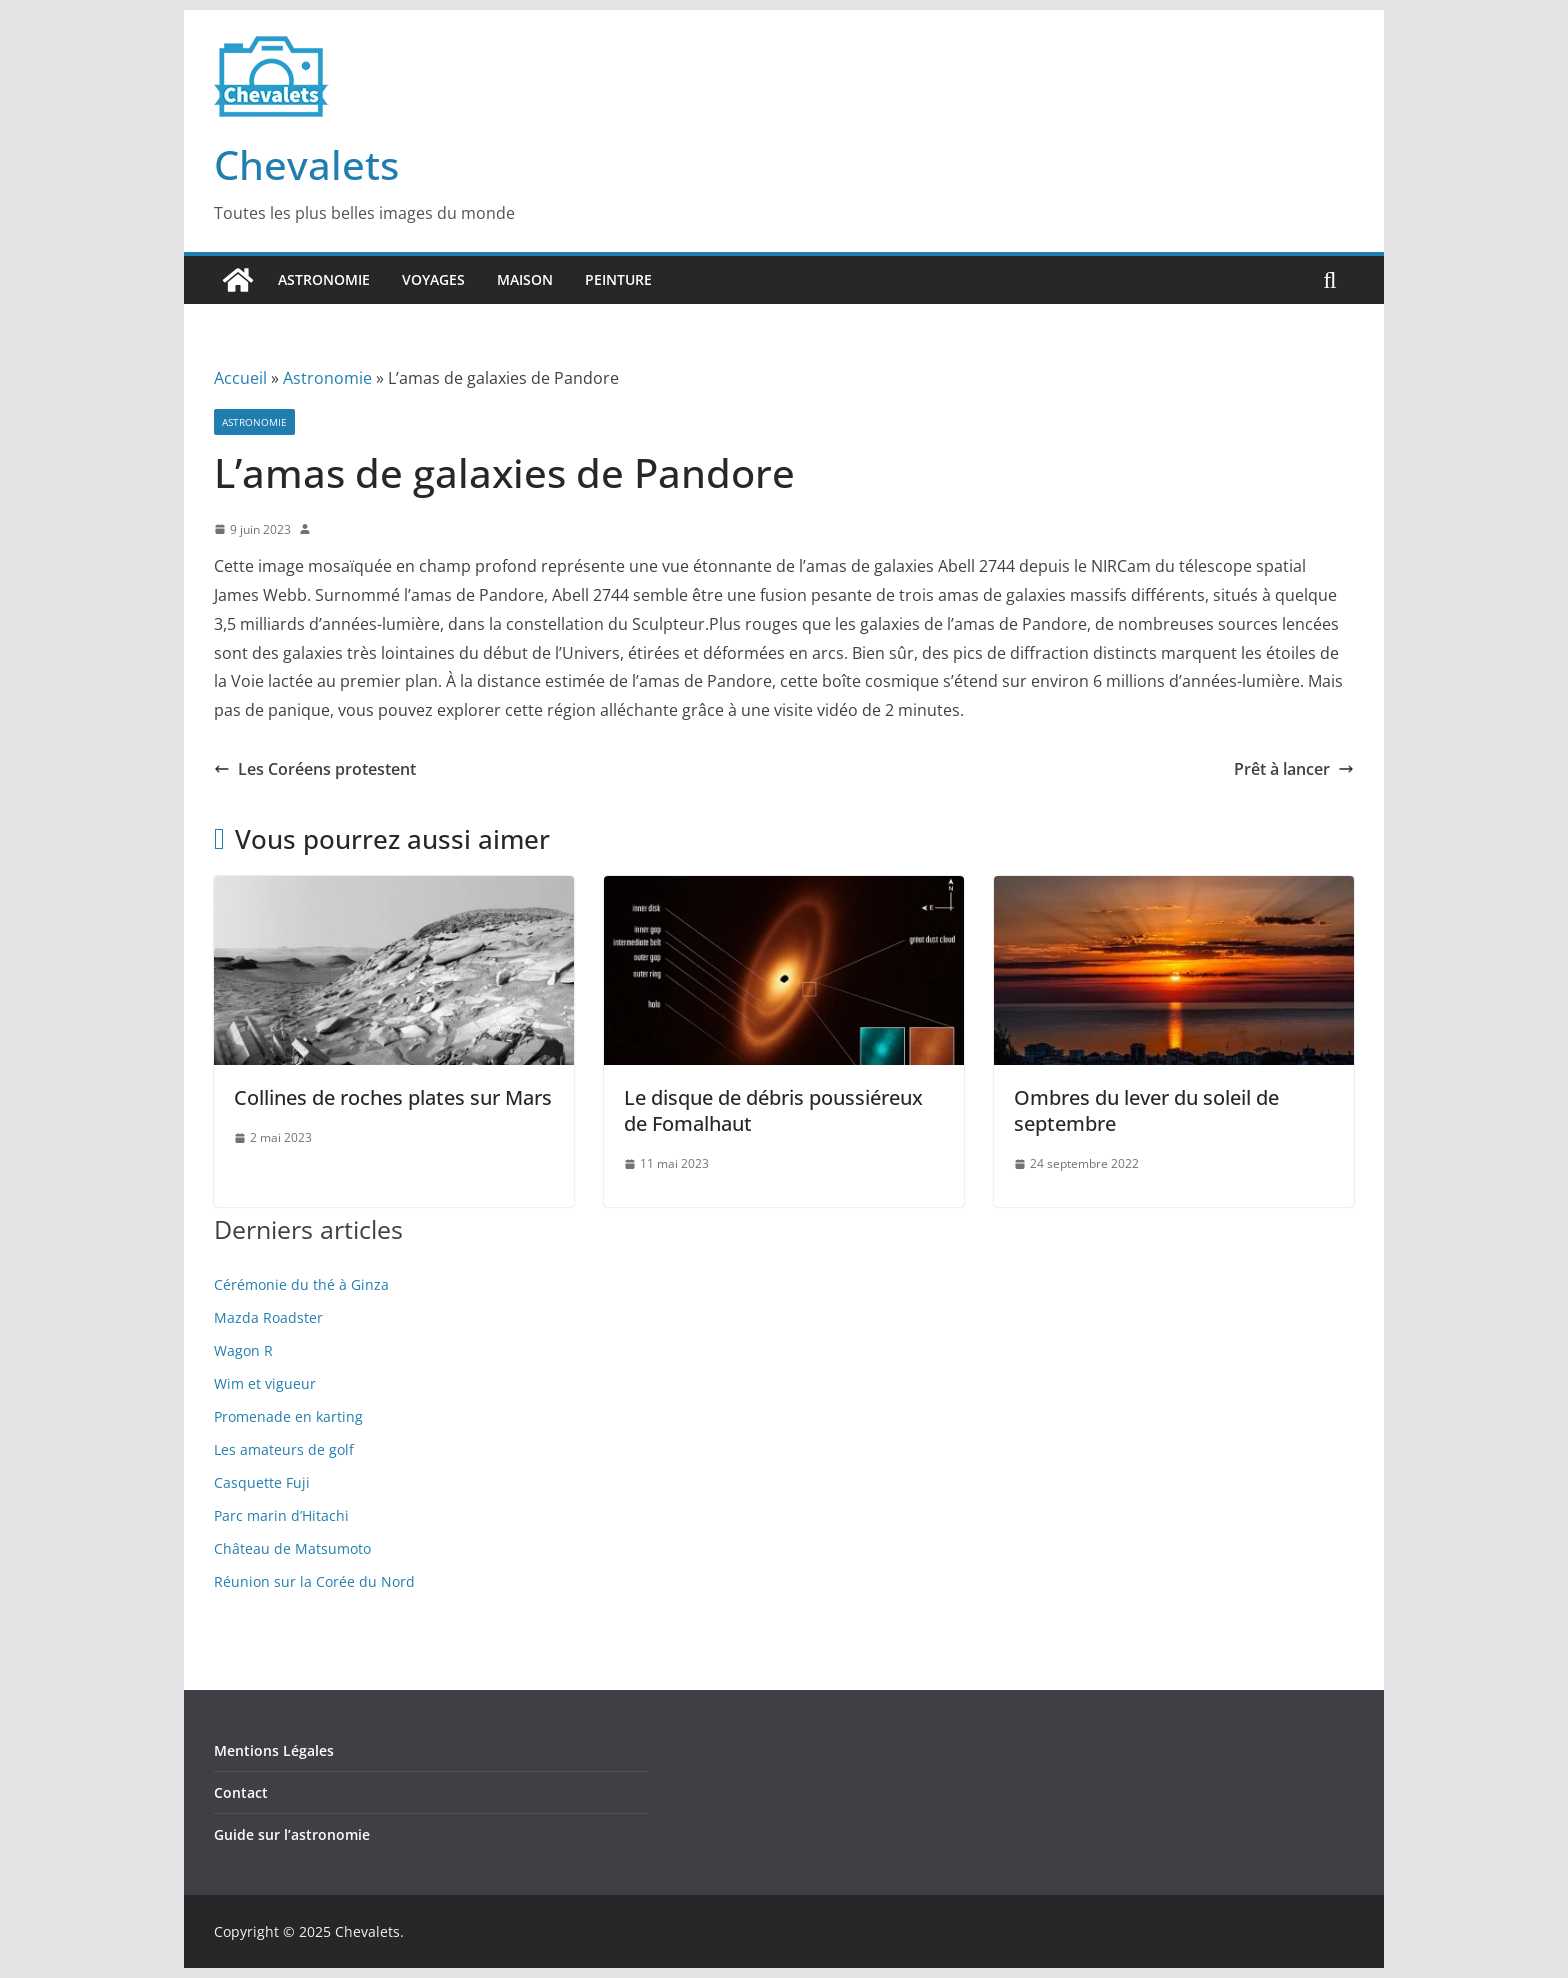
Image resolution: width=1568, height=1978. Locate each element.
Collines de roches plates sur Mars (393, 1097)
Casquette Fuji (262, 1482)
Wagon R (243, 1350)
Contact (241, 1792)
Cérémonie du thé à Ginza (301, 1284)
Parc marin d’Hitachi (281, 1515)
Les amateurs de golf (284, 1449)
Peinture (618, 279)
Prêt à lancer (1294, 769)
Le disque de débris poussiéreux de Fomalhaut (773, 1110)
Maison (525, 279)
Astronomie (324, 279)
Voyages (433, 279)
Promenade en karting (288, 1416)
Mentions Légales (274, 1750)
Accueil (240, 378)
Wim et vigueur (265, 1383)
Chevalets (306, 164)
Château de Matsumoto (292, 1548)
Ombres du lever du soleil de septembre (1146, 1110)
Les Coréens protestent (315, 769)
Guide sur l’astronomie (292, 1834)
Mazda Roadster (268, 1317)
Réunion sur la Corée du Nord (314, 1581)
